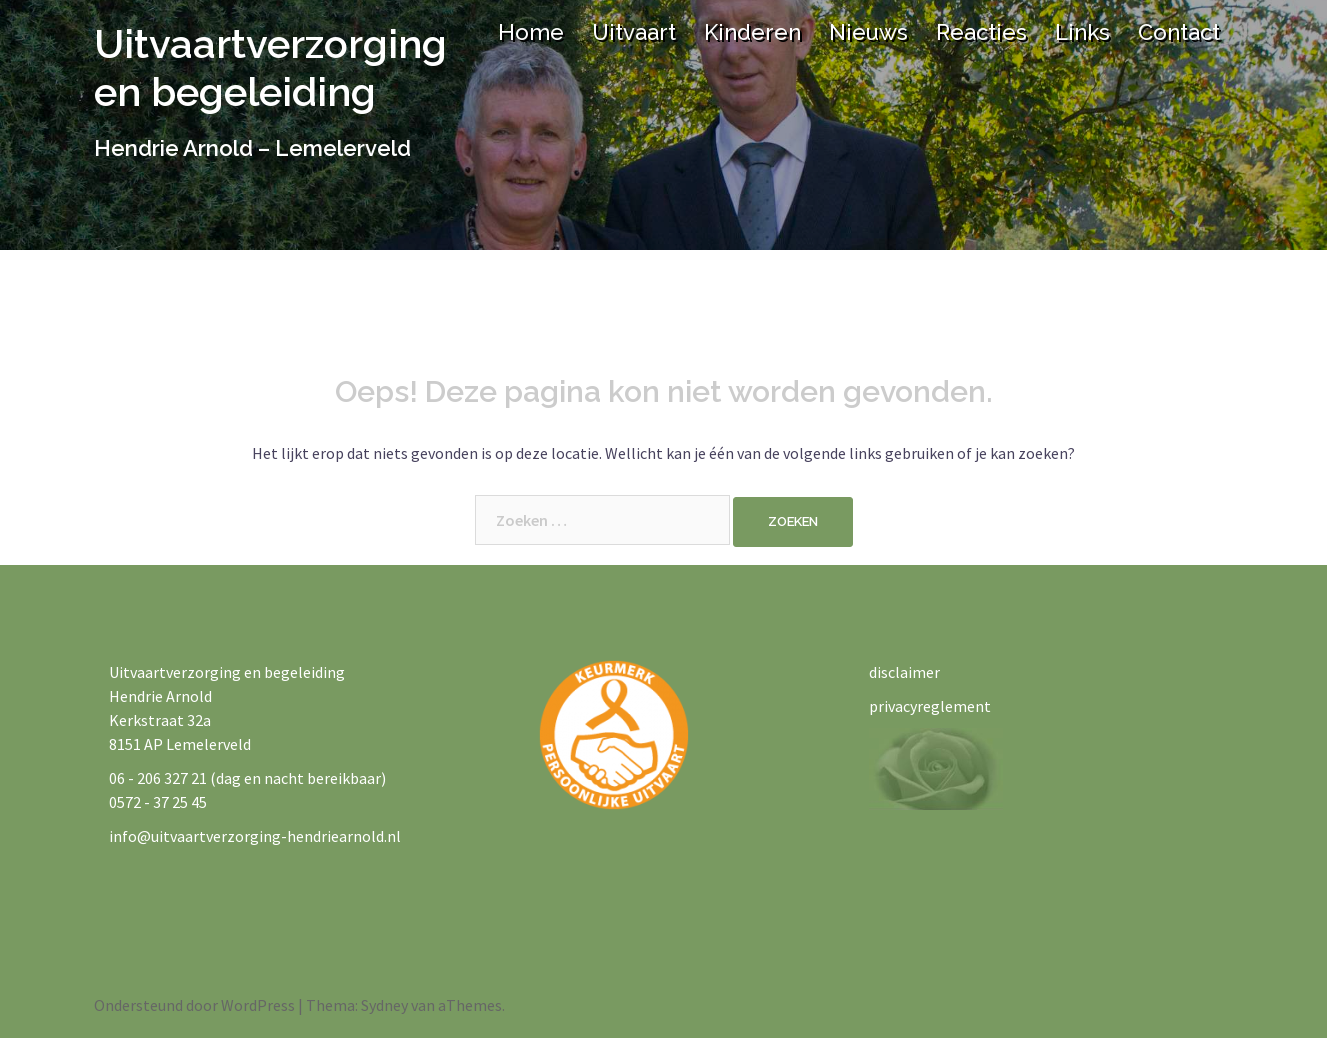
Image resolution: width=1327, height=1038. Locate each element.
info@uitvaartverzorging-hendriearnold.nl (255, 836)
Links (1082, 32)
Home (531, 32)
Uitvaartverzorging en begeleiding (270, 67)
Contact (1179, 32)
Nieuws (868, 32)
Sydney (384, 1005)
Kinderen (752, 32)
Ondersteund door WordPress (194, 1005)
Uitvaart (634, 32)
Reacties (981, 32)
